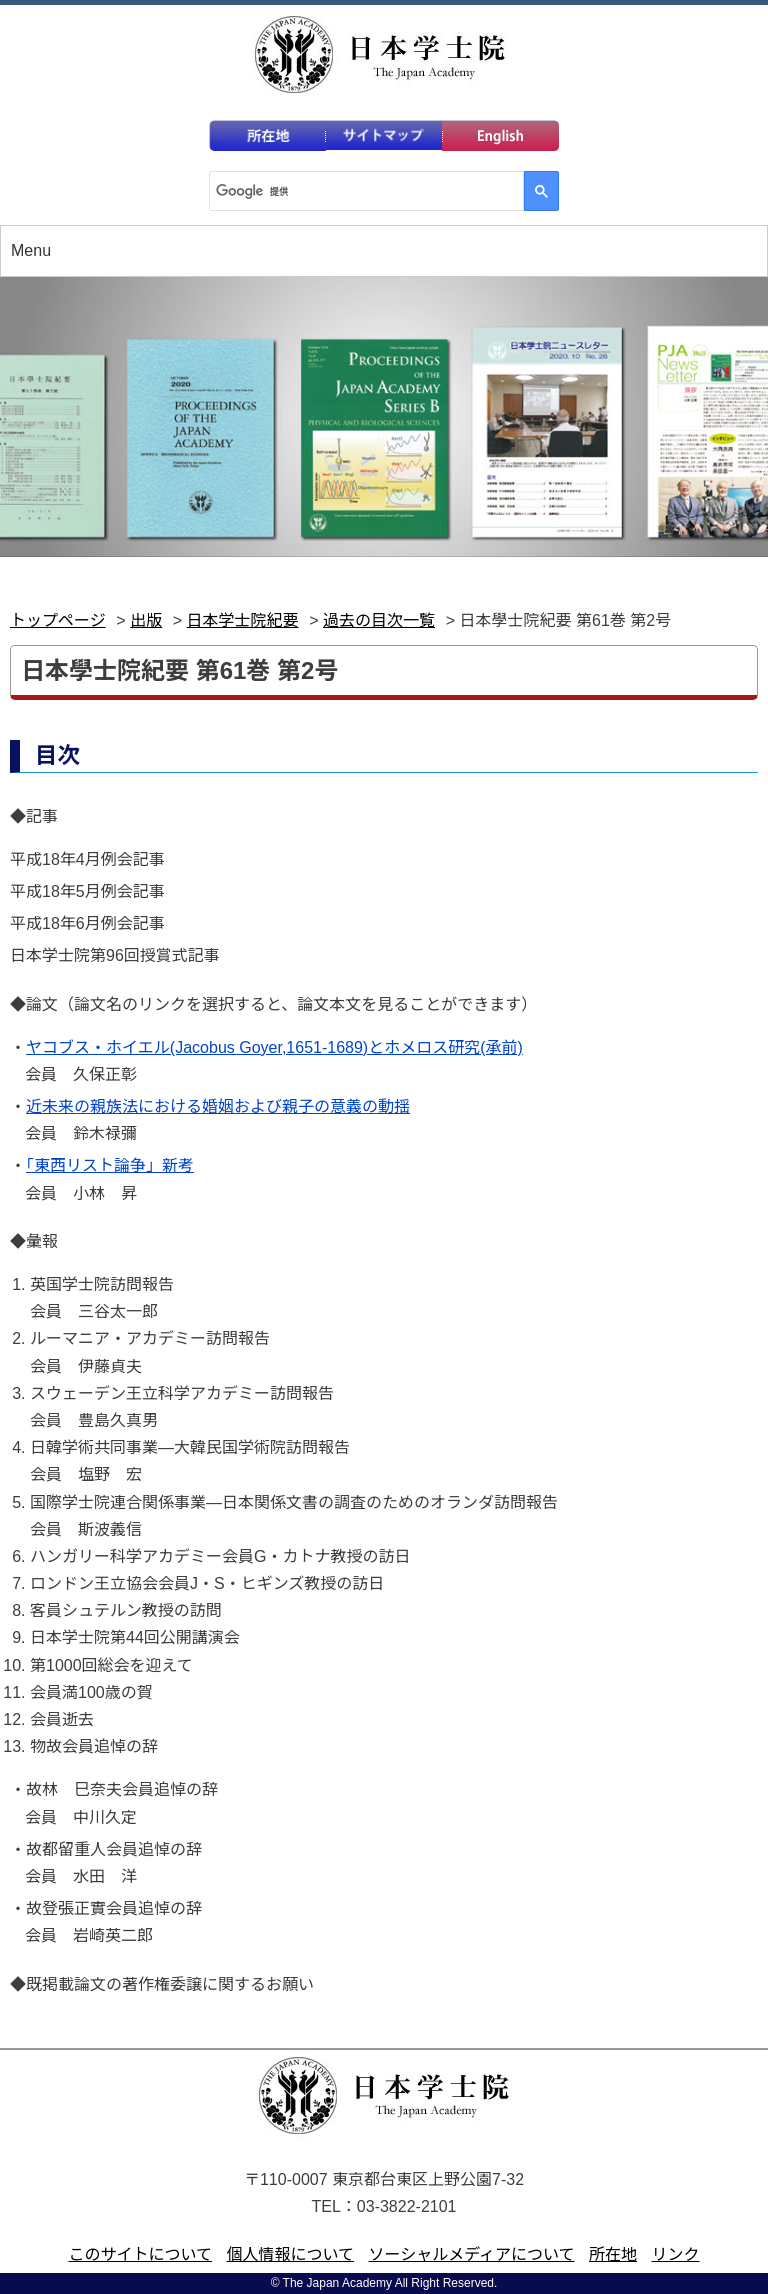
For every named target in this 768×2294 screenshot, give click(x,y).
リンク (675, 2254)
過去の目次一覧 (379, 620)
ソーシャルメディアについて (471, 2254)
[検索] (364, 191)
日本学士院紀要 (243, 620)
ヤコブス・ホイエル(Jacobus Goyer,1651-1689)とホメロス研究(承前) (274, 1047)
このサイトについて (141, 2254)
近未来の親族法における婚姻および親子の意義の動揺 (218, 1106)
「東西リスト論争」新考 (110, 1165)
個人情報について (290, 2254)
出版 (146, 620)
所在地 (613, 2254)
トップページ (58, 620)
